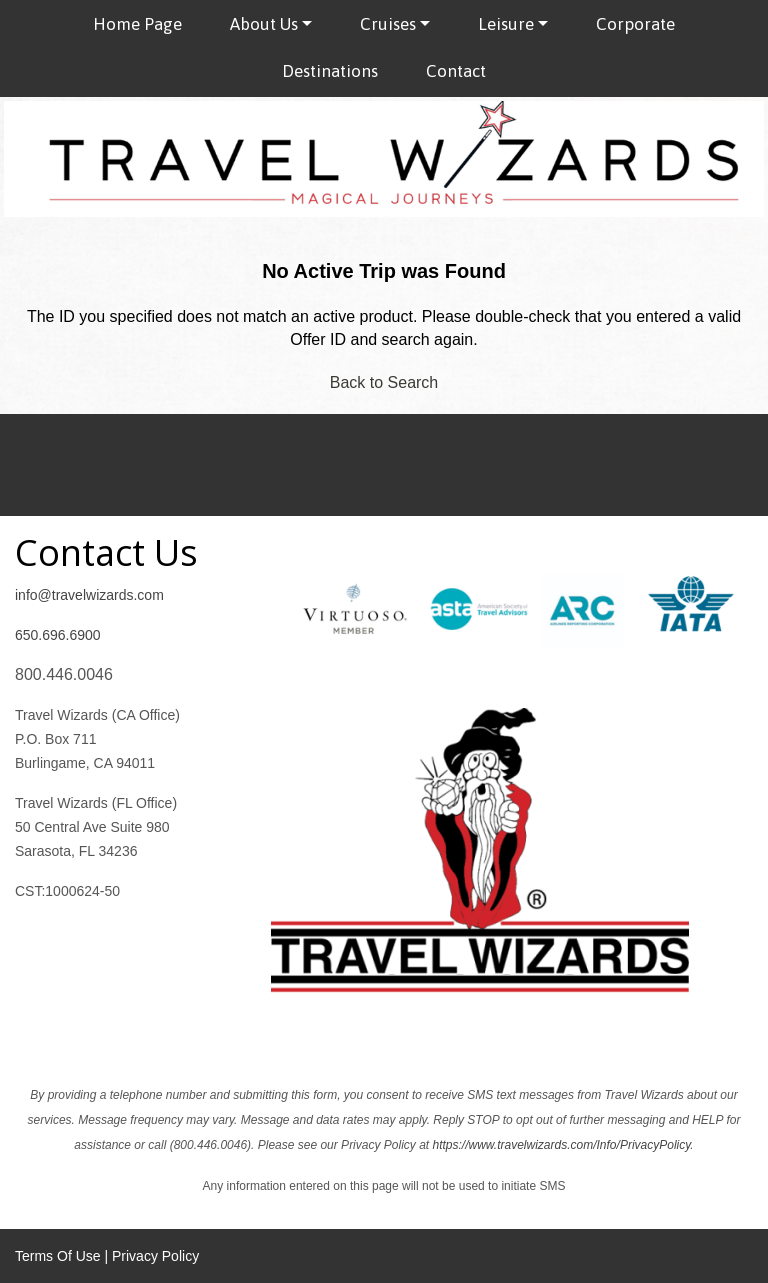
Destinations (330, 71)
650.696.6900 (58, 635)
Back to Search (384, 382)
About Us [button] (264, 24)
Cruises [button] (388, 24)
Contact (456, 71)
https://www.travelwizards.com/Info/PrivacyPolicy (561, 1145)
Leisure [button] (506, 24)
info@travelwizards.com (89, 595)
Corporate (635, 24)
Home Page (137, 24)
